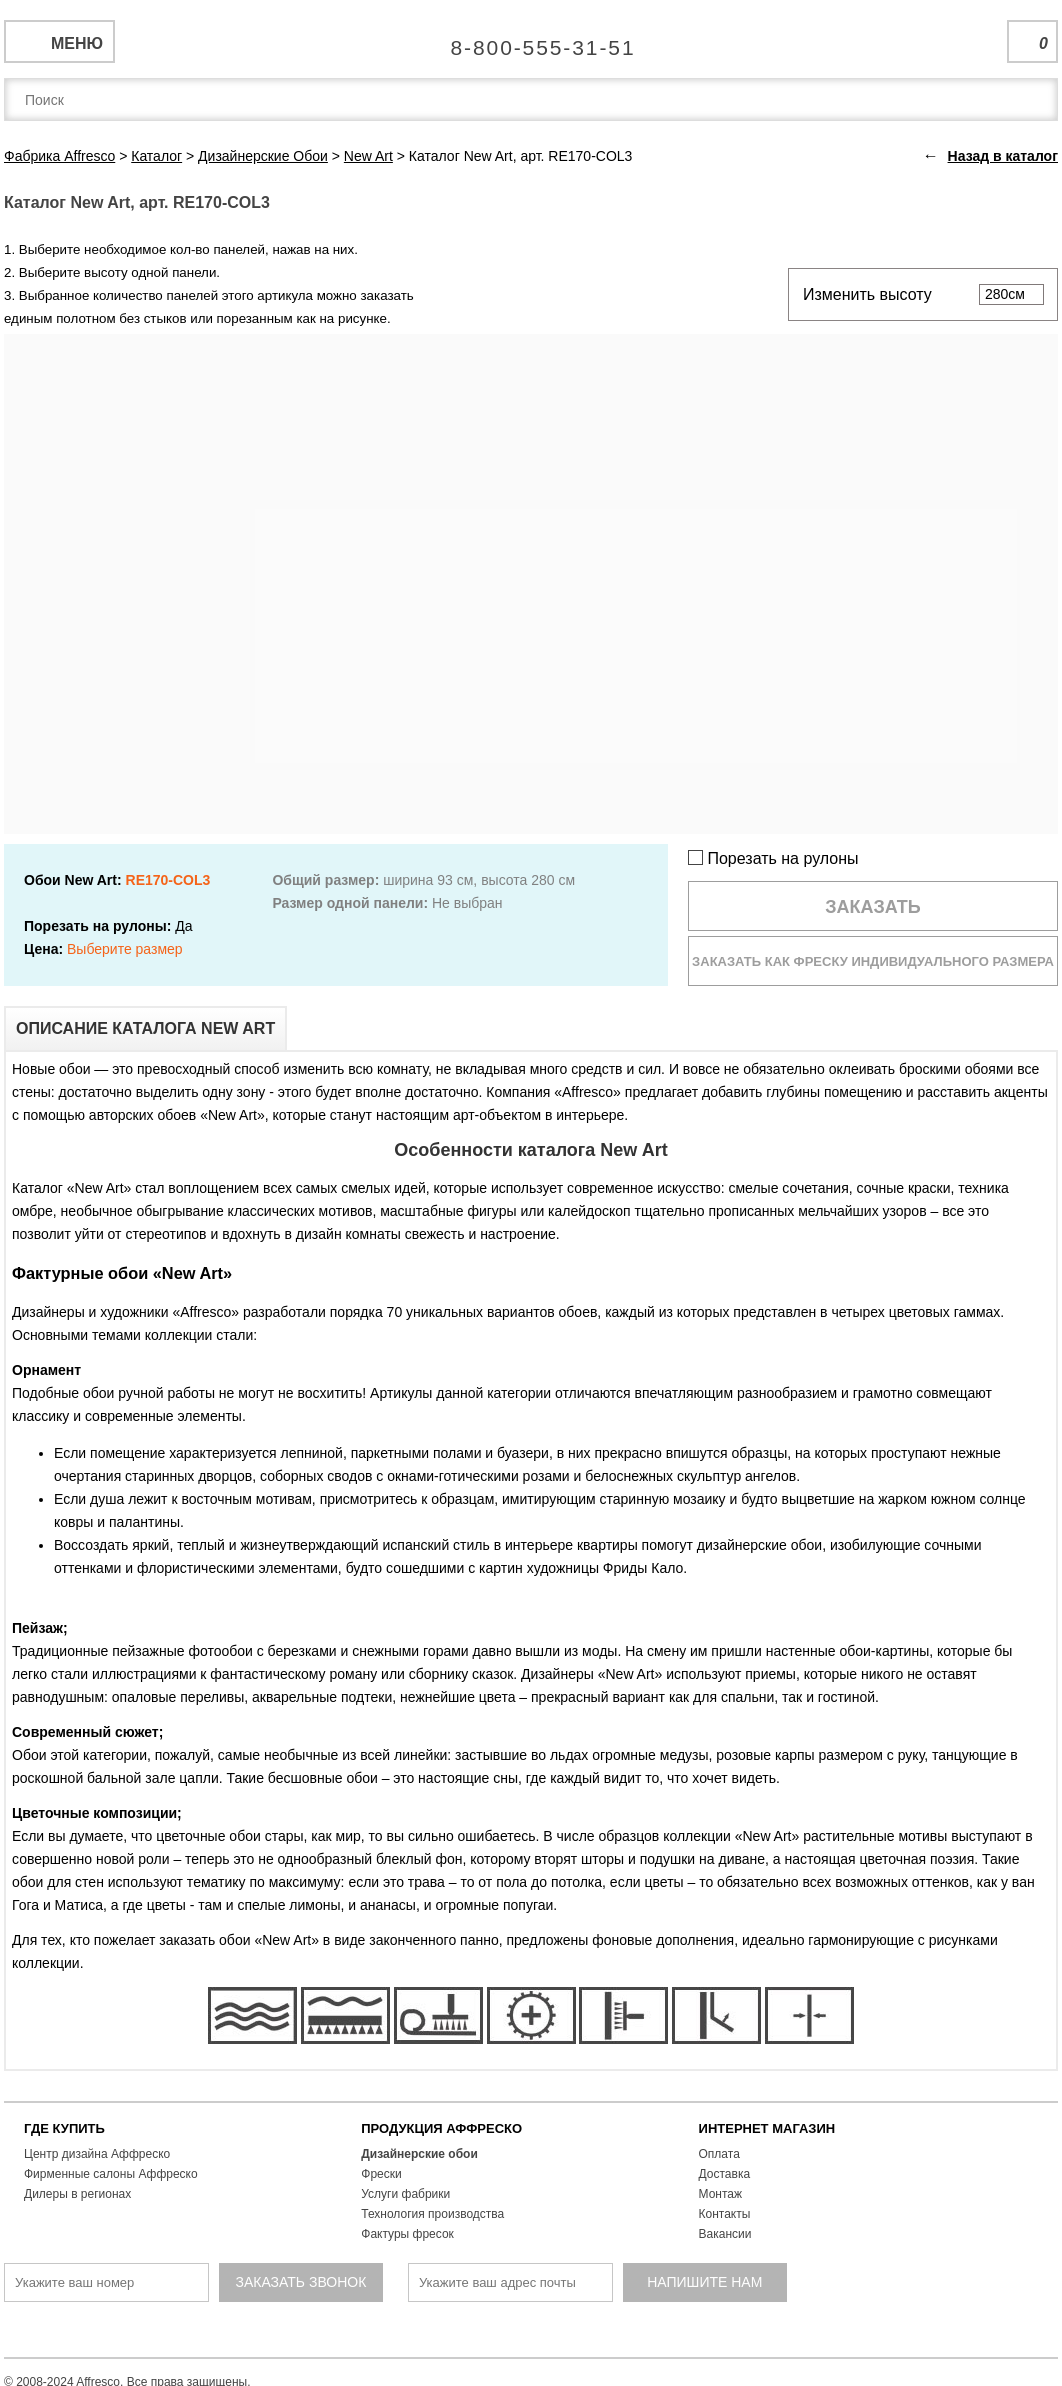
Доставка (725, 2174)
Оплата (719, 2154)
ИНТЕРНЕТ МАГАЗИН (767, 2128)
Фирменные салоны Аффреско (111, 2174)
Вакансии (725, 2234)
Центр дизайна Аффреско (97, 2154)
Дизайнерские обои (419, 2154)
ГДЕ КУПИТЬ (64, 2128)
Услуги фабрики (405, 2194)
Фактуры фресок (407, 2234)
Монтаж (721, 2194)
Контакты (725, 2214)
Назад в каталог (1003, 156)
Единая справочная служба (531, 40)
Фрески (381, 2174)
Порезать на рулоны (773, 858)
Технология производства (432, 2214)
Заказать (873, 907)
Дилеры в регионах (77, 2194)
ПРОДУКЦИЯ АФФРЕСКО (441, 2128)
